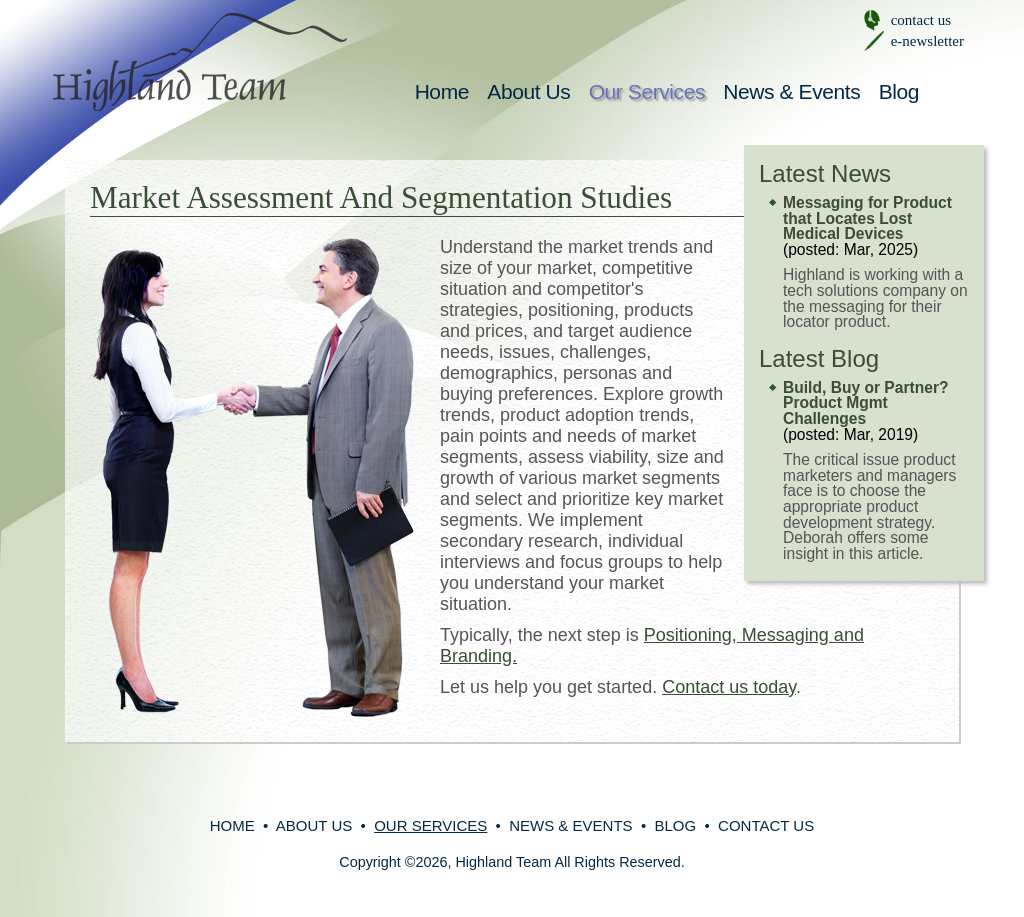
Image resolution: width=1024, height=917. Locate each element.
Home (442, 91)
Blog (899, 91)
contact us (921, 20)
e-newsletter (927, 41)
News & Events (791, 91)
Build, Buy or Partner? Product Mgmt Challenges (866, 403)
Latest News (825, 173)
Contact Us (766, 825)
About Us (528, 91)
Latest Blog (819, 358)
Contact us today (729, 687)
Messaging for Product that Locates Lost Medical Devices (867, 218)
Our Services (647, 91)
